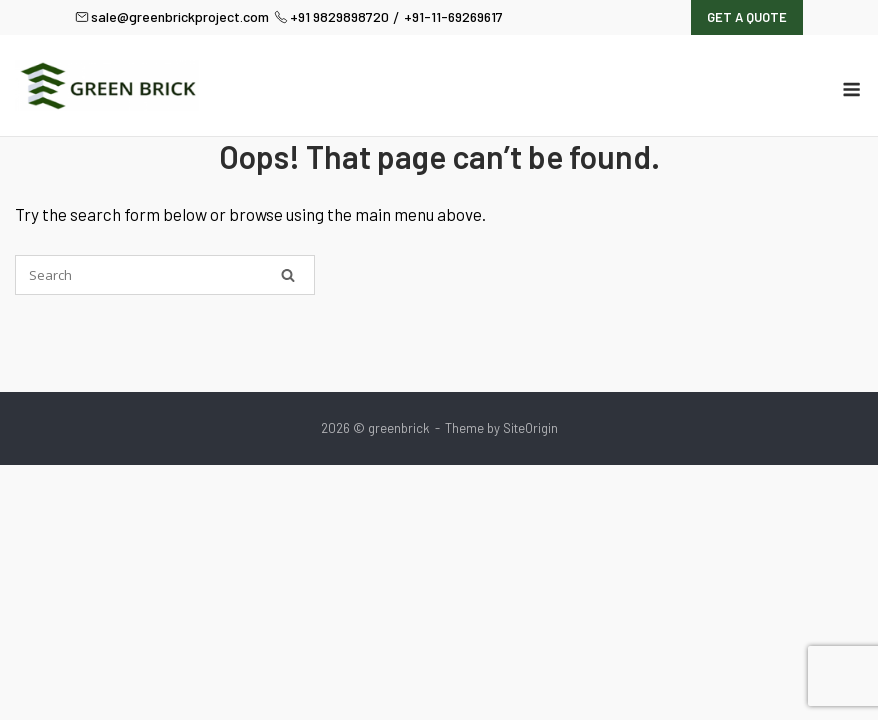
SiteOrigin (530, 428)
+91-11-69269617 (453, 16)
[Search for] (165, 275)
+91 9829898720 (331, 16)
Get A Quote (747, 17)
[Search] (288, 275)
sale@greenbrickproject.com (172, 16)
